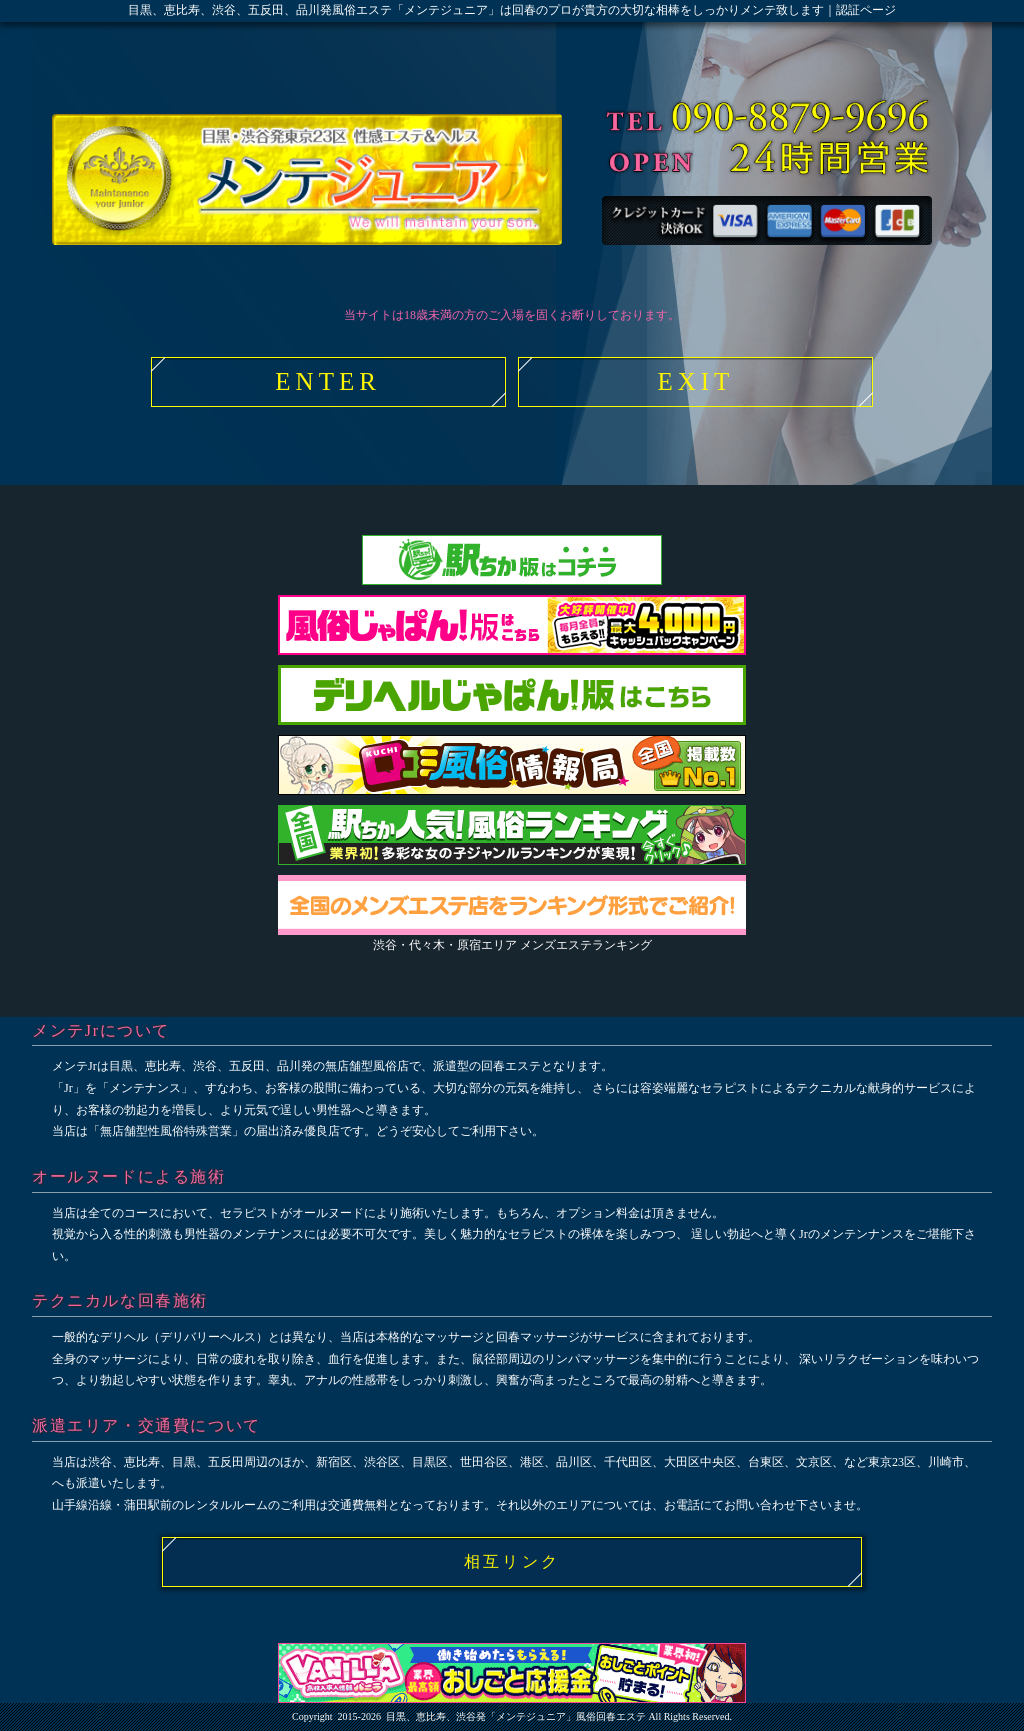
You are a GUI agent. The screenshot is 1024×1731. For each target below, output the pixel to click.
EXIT (695, 381)
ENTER (328, 381)
